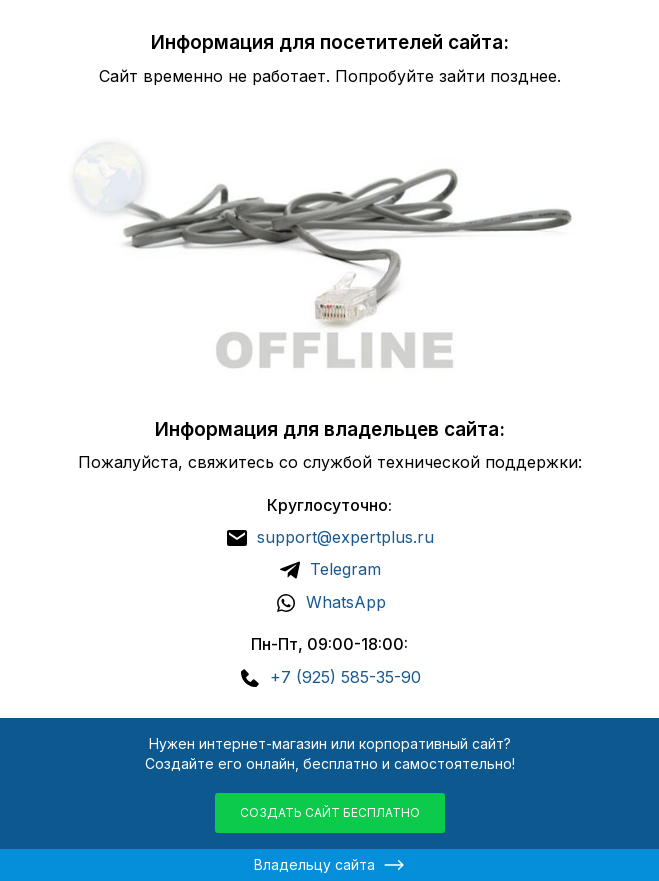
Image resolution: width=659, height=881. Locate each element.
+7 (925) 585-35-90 (345, 677)
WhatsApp (346, 602)
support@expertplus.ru (345, 537)
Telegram (345, 569)
